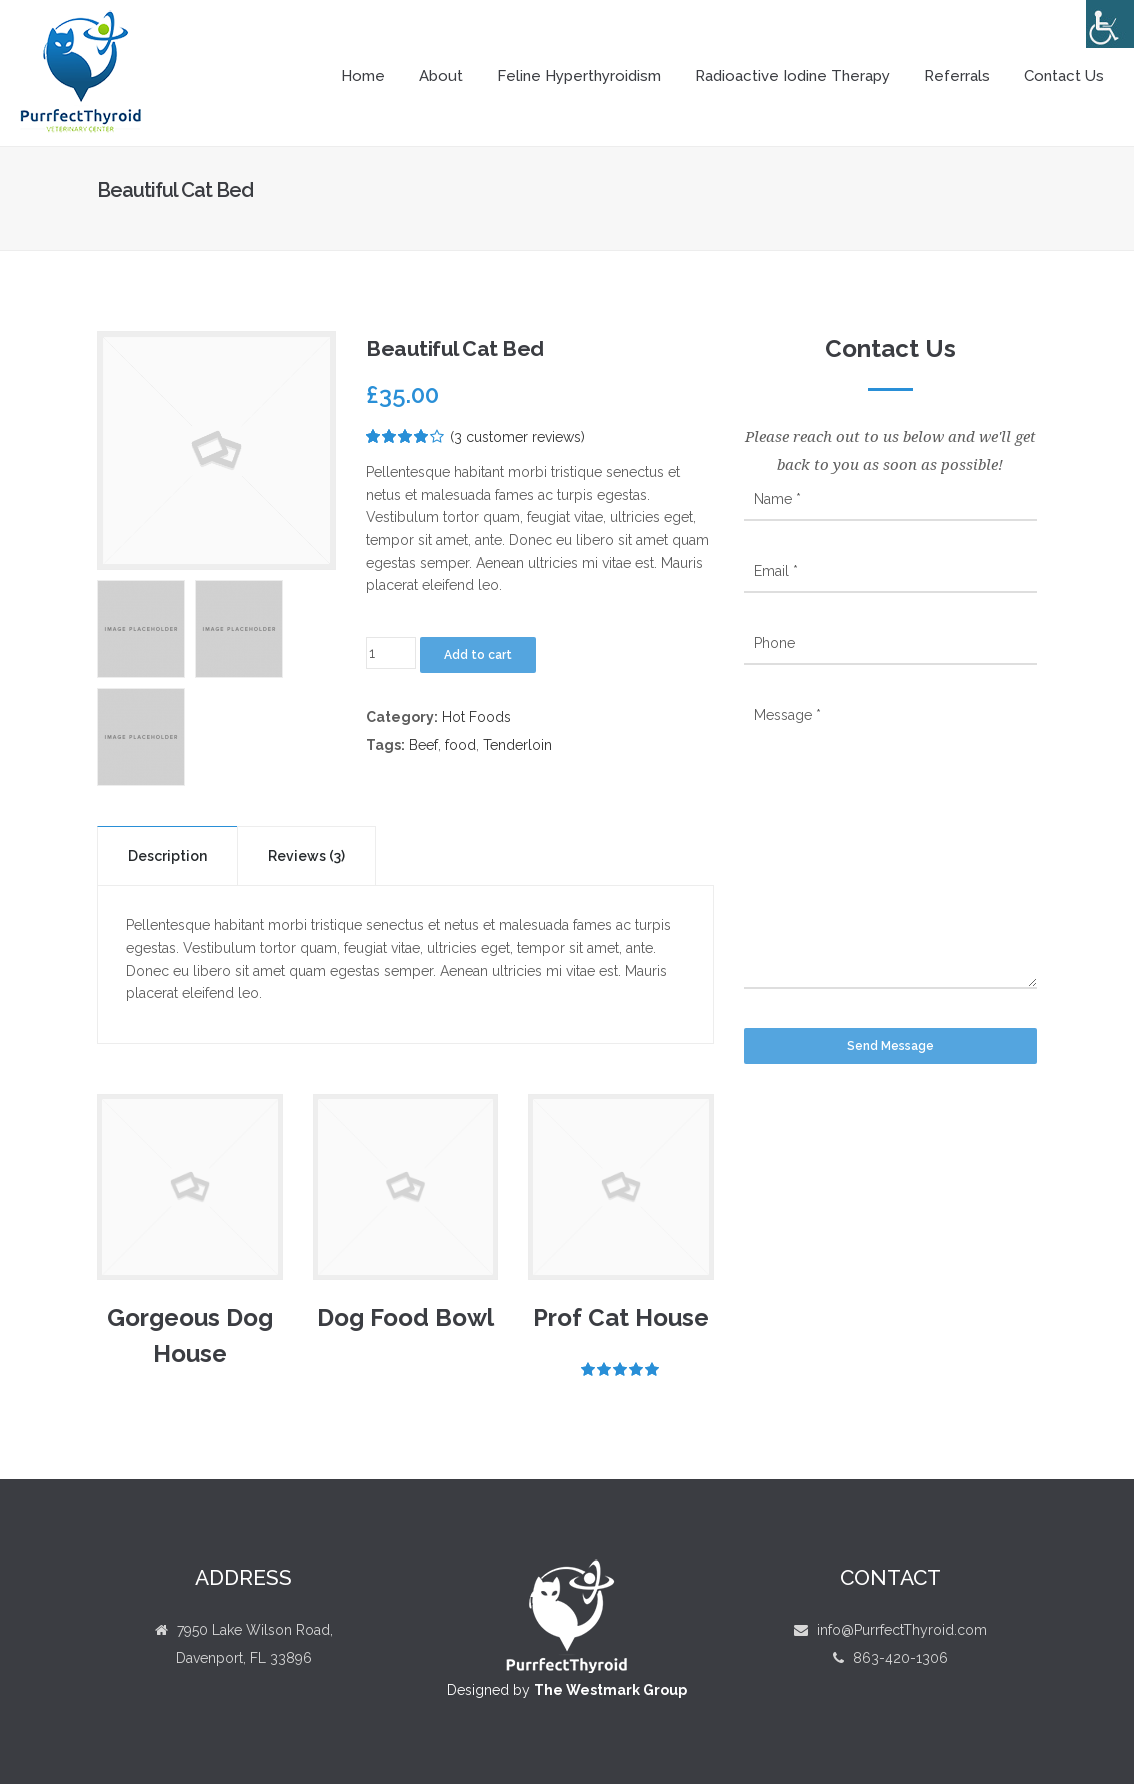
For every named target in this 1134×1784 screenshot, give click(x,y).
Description (167, 856)
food (460, 745)
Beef (423, 745)
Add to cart (478, 655)
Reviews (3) (306, 856)
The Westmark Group (610, 1690)
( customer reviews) (517, 437)
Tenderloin (517, 745)
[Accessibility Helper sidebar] (1110, 24)
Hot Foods (476, 717)
